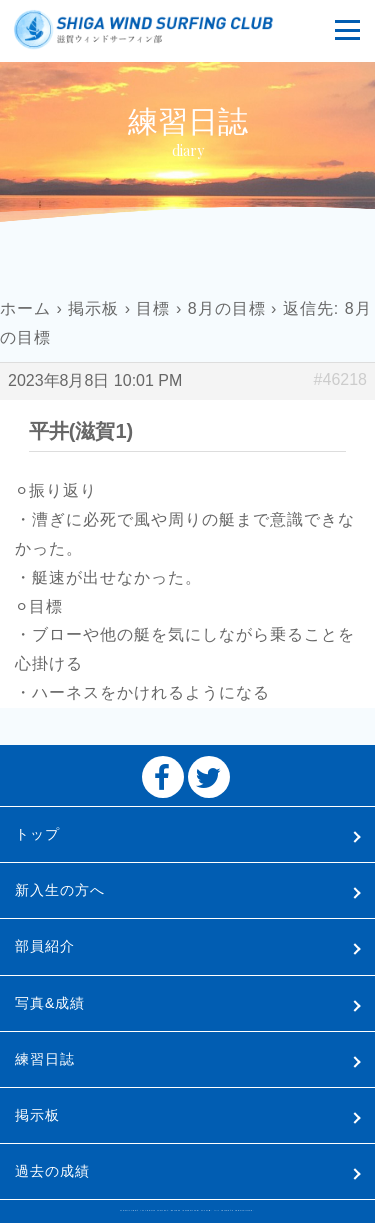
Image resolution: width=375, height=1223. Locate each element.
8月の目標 (227, 308)
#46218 (340, 379)
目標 (153, 308)
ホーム (25, 308)
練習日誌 (45, 1059)
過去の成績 (52, 1171)
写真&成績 (50, 1003)
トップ (37, 834)
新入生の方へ (60, 890)
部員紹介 (45, 946)
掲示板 (93, 308)
